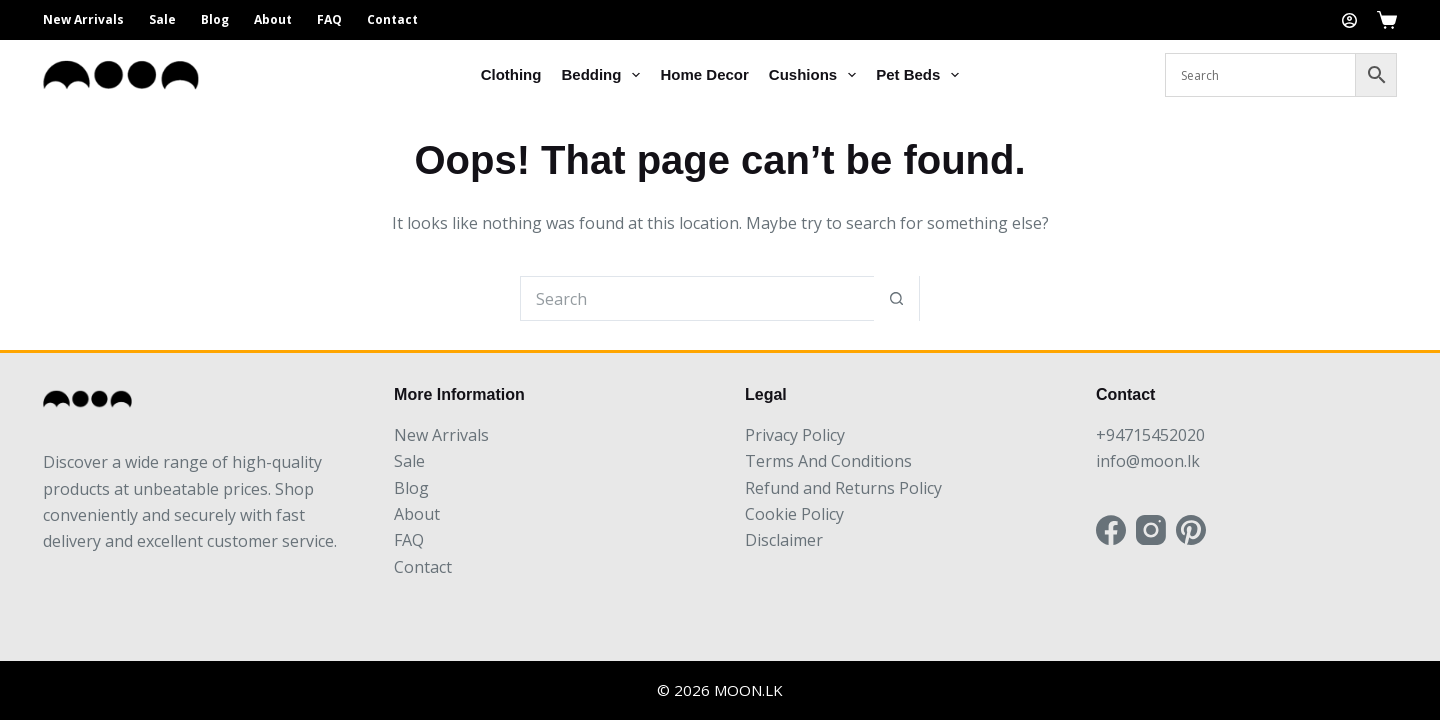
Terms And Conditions (828, 461)
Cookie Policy (794, 514)
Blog (215, 19)
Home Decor (704, 74)
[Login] (1349, 20)
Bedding (604, 75)
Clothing (511, 74)
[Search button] (896, 298)
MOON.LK (748, 690)
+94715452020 (1150, 435)
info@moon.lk (1148, 461)
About (273, 19)
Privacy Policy (795, 435)
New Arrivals (83, 19)
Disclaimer (784, 540)
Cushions (816, 75)
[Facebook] (1111, 530)
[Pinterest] (1191, 530)
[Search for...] (697, 298)
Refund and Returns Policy (843, 488)
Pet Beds (921, 75)
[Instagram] (1151, 530)
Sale (162, 19)
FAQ (329, 19)
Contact (392, 19)
